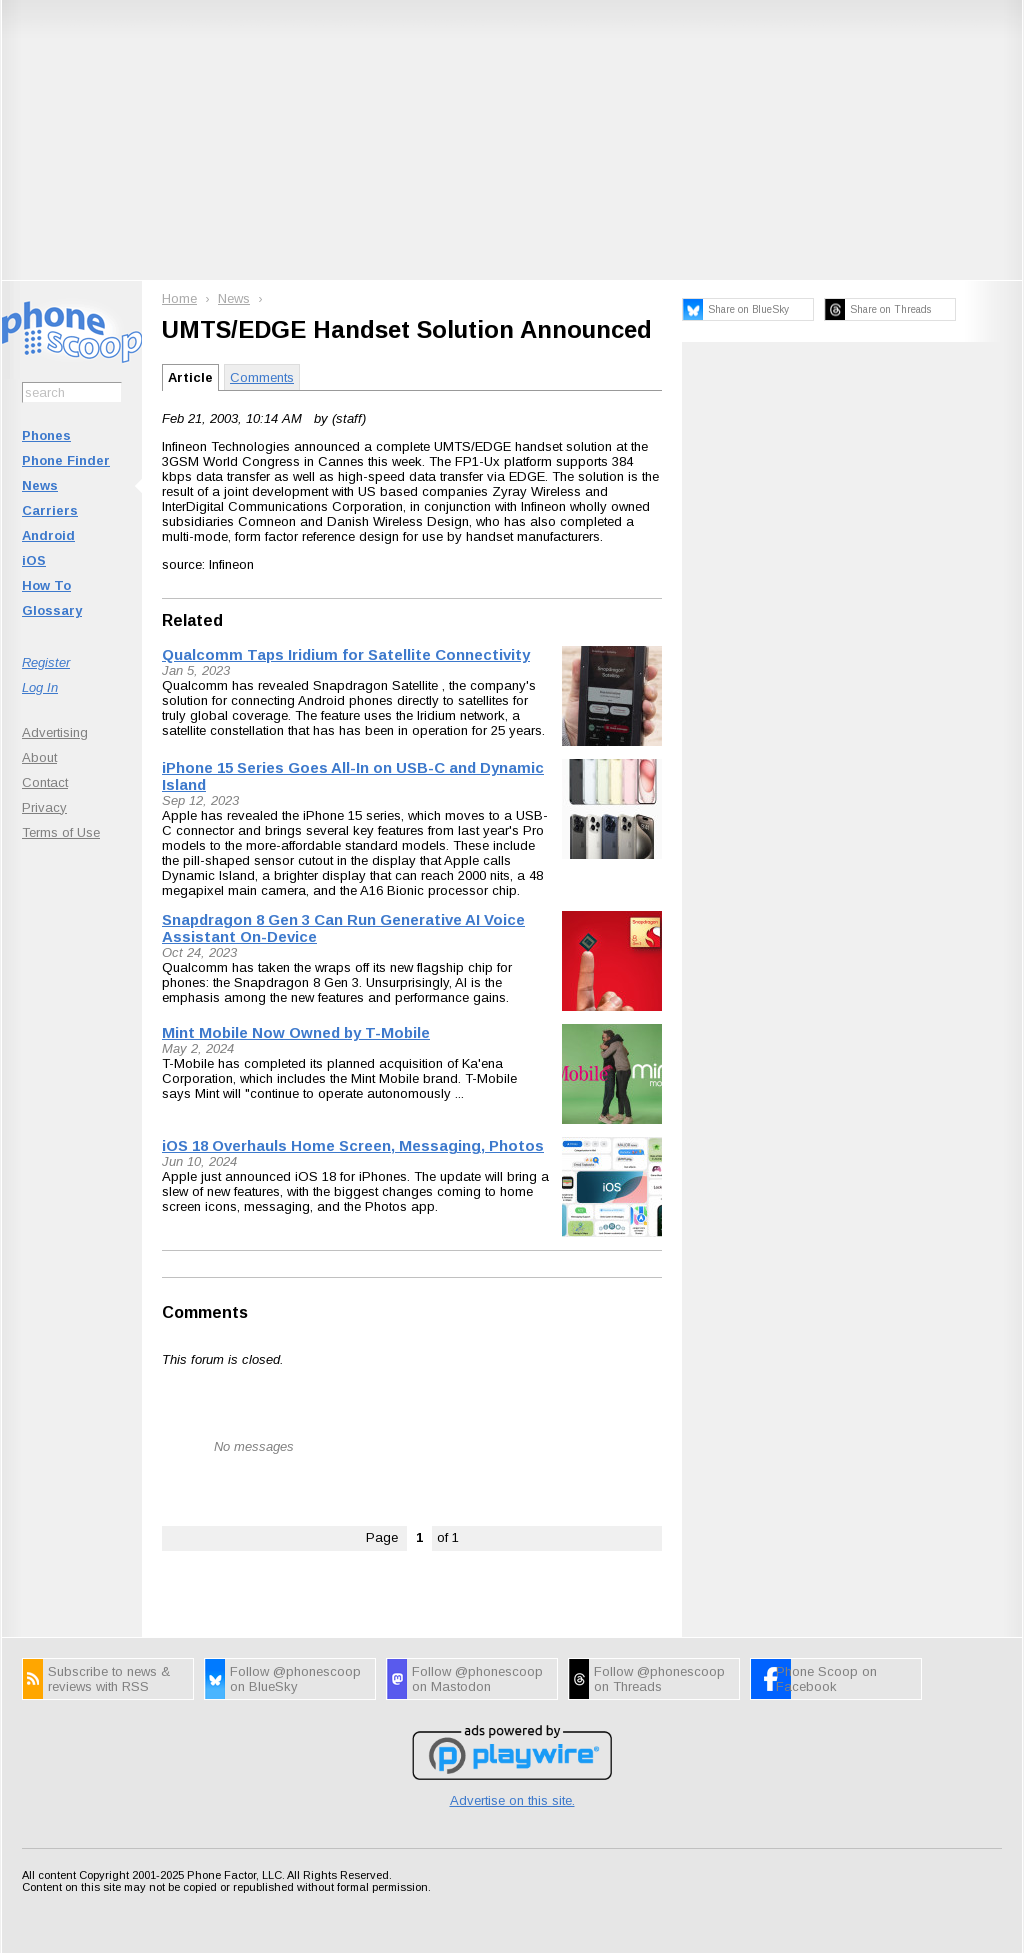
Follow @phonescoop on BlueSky (295, 1679)
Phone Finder (66, 460)
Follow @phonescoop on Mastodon (477, 1679)
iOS (34, 560)
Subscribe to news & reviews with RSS (109, 1679)
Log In (40, 687)
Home (179, 298)
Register (46, 662)
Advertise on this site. (512, 1800)
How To (46, 585)
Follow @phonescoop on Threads (659, 1679)
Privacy (44, 807)
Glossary (52, 610)
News (40, 485)
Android (48, 535)
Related (192, 620)
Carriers (50, 510)
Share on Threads (890, 309)
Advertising (55, 732)
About (39, 757)
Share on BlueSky (748, 309)
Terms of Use (61, 832)
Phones (46, 435)
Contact (45, 782)
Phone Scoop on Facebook (826, 1679)
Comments (262, 377)
